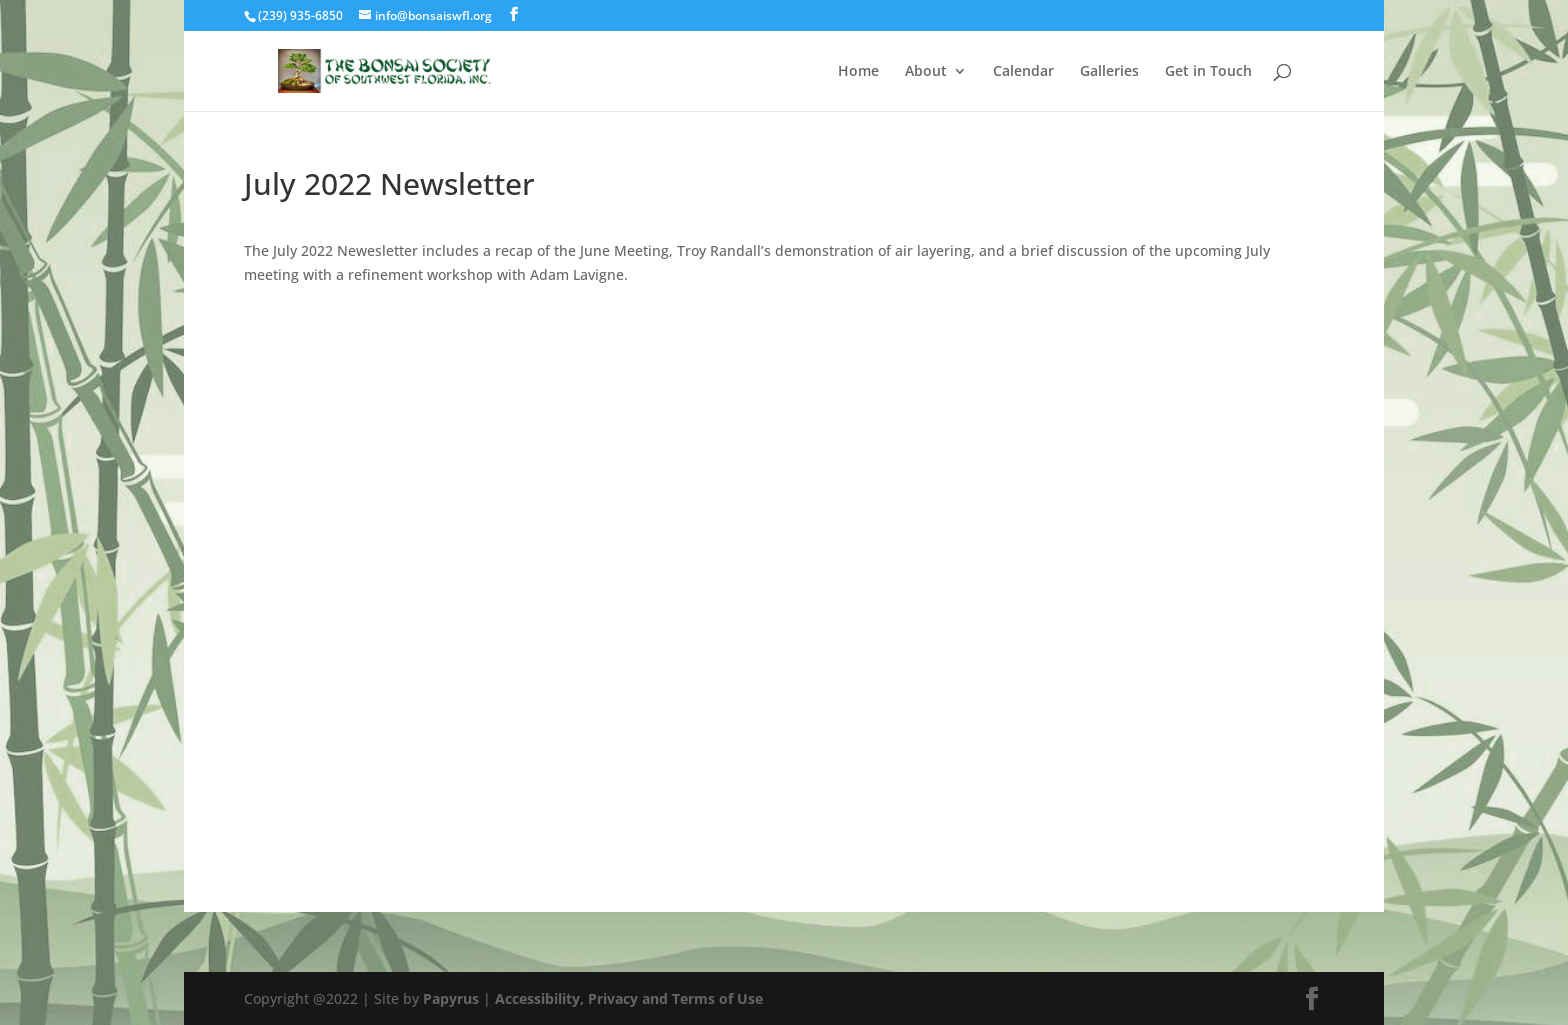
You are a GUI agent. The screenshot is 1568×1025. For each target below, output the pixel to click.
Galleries (1109, 72)
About (926, 72)
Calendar (1023, 72)
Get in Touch (1208, 72)
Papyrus (451, 998)
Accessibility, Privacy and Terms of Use (629, 998)
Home (858, 72)
